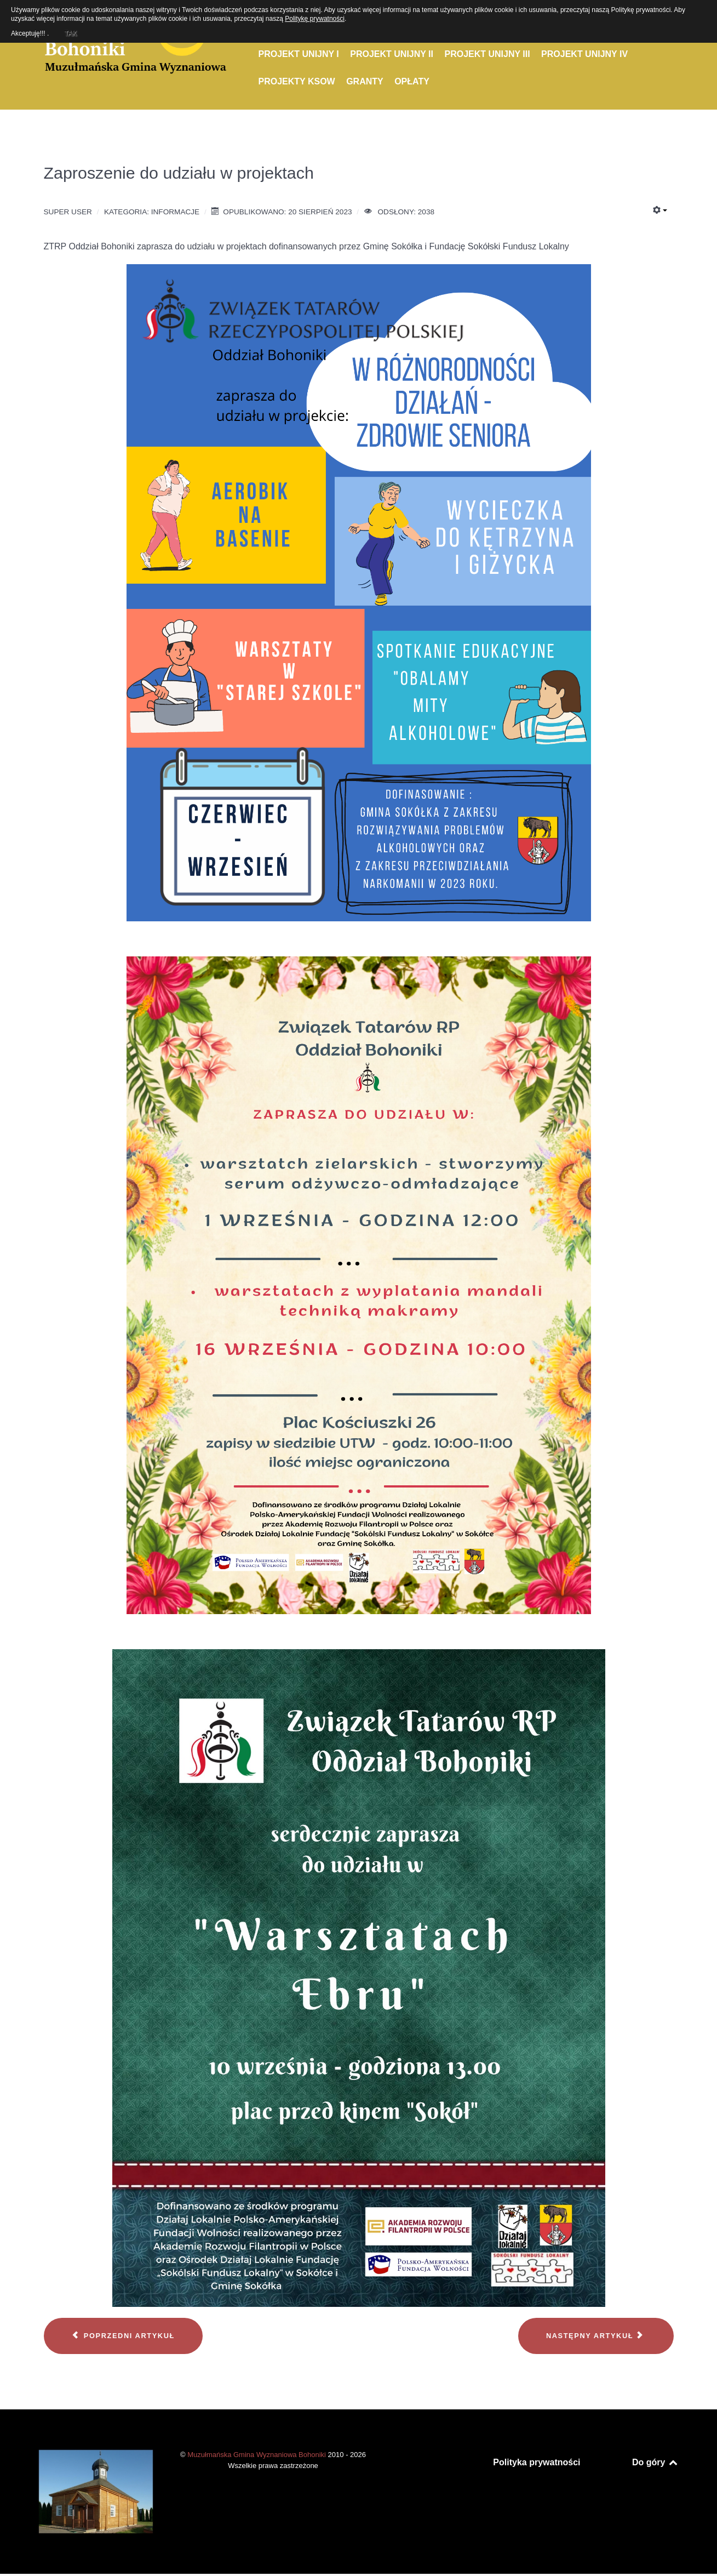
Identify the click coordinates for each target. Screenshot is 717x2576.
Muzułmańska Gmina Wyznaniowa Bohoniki (257, 2454)
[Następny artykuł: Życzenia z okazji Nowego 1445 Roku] (596, 2336)
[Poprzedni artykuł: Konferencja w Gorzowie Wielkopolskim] (123, 2336)
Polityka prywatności (536, 2462)
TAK (70, 32)
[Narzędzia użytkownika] (660, 210)
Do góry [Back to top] (655, 2462)
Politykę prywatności (315, 18)
